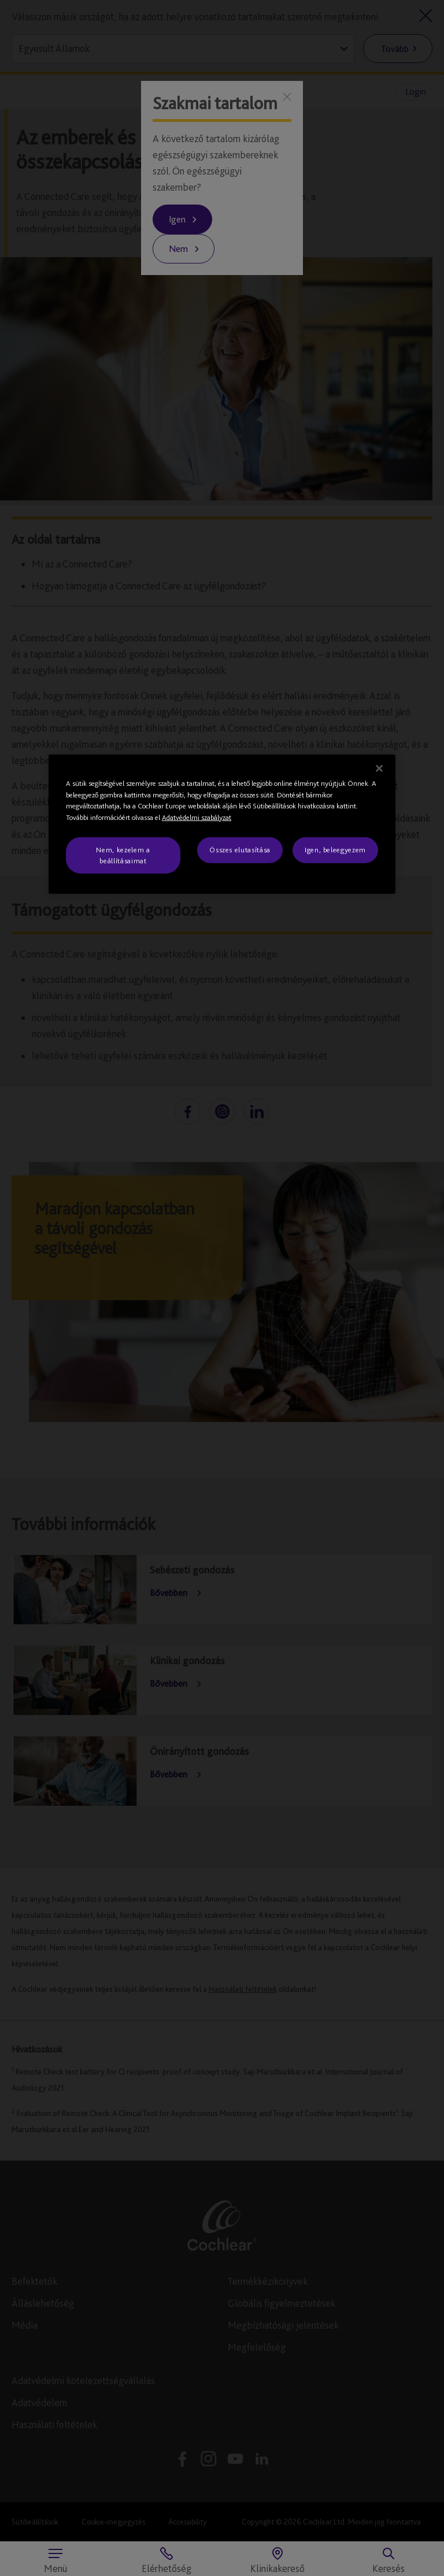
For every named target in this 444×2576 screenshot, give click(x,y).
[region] (222, 824)
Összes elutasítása (240, 849)
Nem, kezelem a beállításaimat (123, 854)
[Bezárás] (379, 768)
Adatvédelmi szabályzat (196, 817)
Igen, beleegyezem (335, 849)
